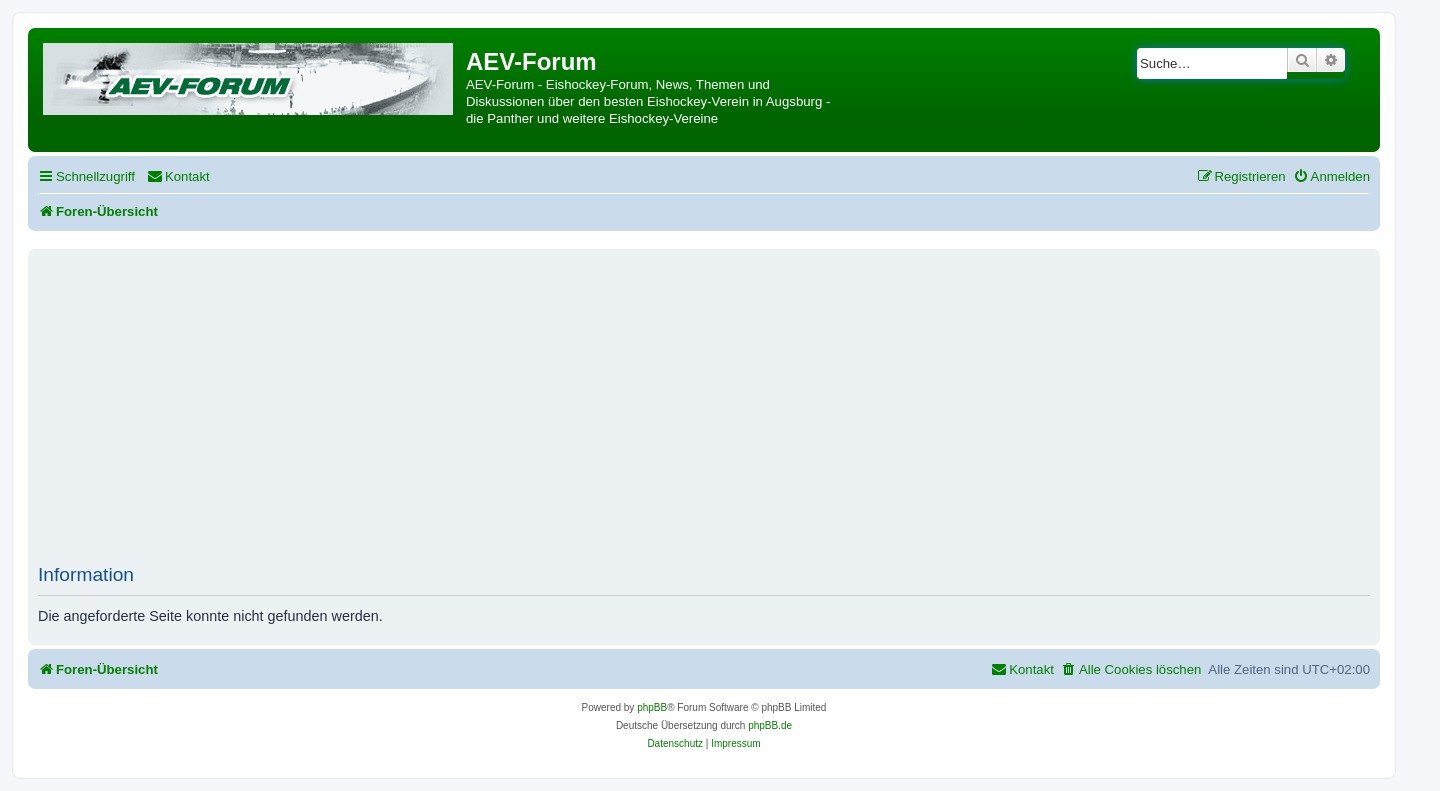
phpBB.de (770, 725)
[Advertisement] (704, 414)
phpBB (652, 707)
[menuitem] (178, 176)
